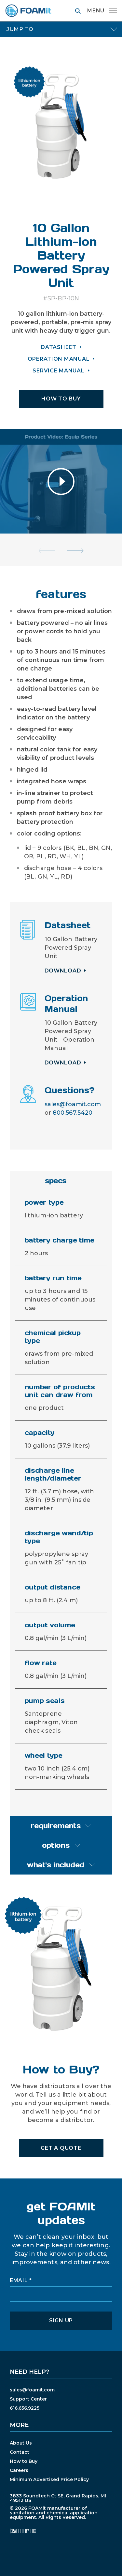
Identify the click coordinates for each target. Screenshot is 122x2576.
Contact (19, 2452)
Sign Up (61, 2320)
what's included (55, 1864)
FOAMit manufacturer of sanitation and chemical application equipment (28, 10)
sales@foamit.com (73, 1104)
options (55, 1845)
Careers (19, 2470)
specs (55, 1180)
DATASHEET (58, 347)
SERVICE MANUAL (58, 371)
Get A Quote (61, 2148)
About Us (21, 2443)
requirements (55, 1825)
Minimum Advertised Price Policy (49, 2479)
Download (63, 971)
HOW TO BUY (60, 399)
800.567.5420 (72, 1112)
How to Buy (23, 2461)
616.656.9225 (24, 2408)
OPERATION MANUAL (59, 359)
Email (21, 2280)
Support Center (28, 2399)
